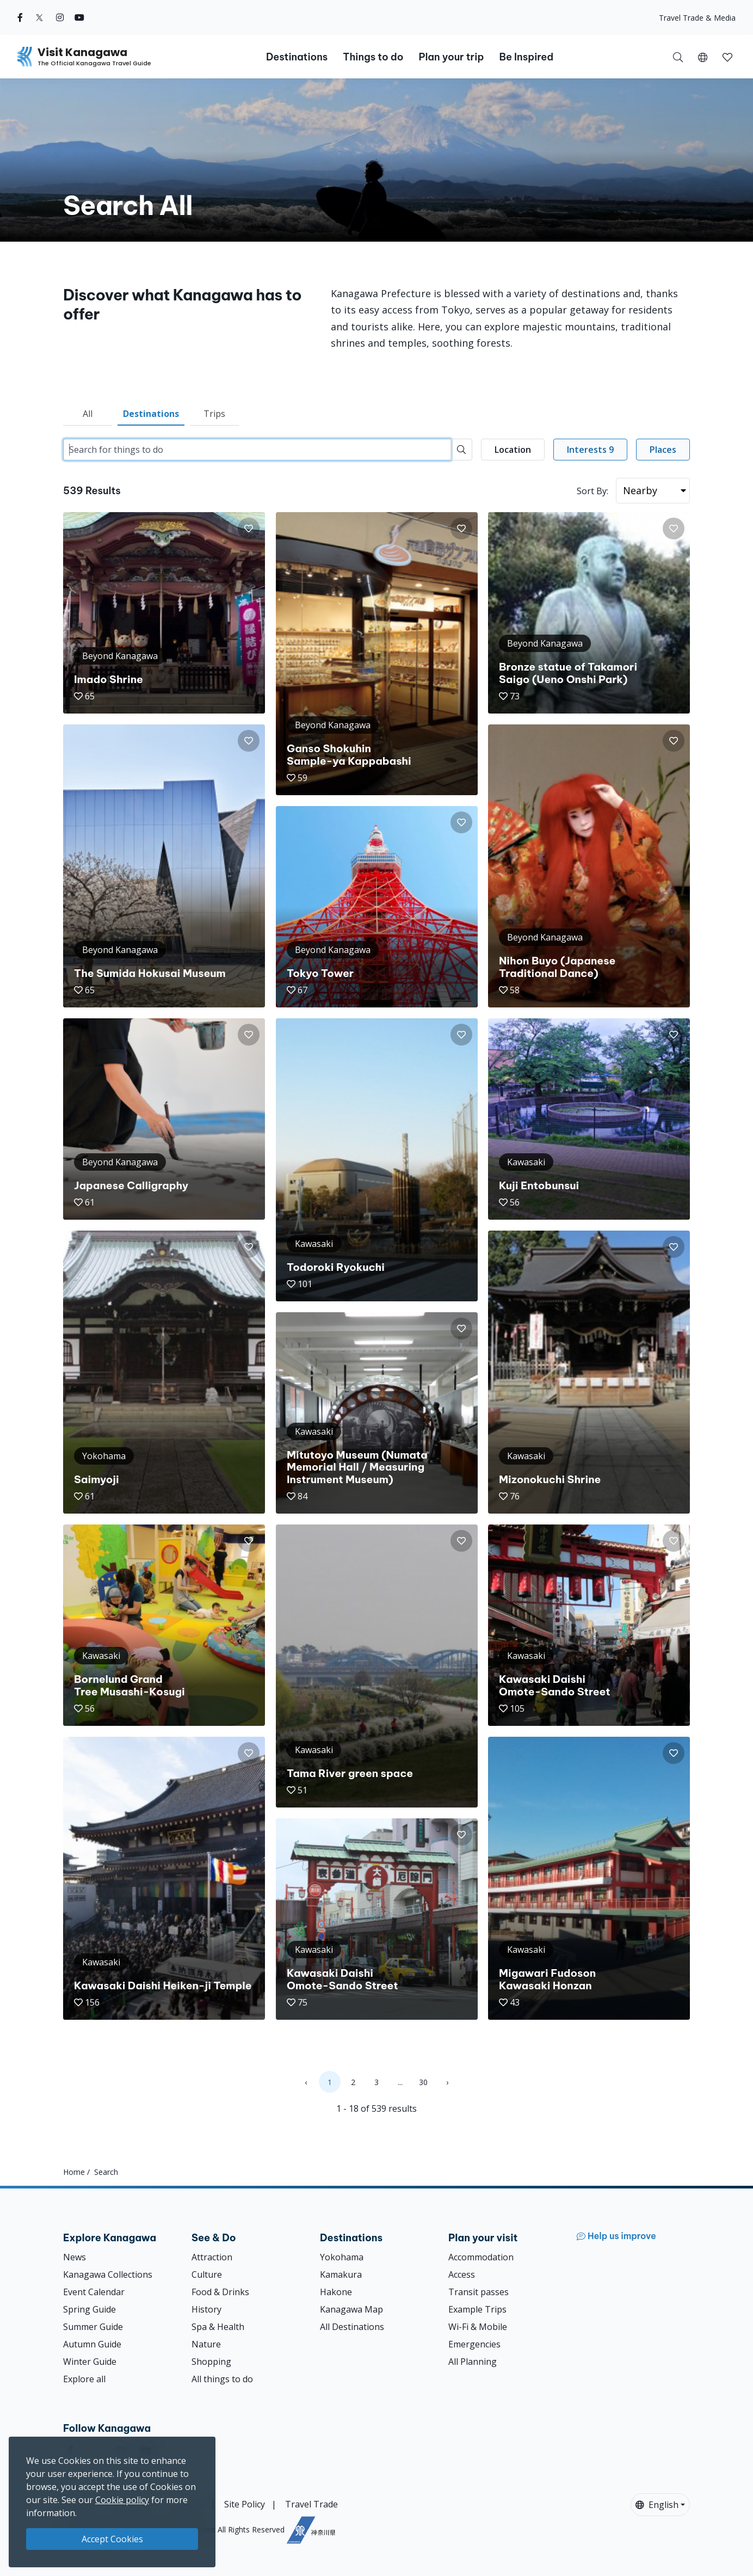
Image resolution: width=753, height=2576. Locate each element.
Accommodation (481, 2257)
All (87, 414)
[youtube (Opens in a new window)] (79, 17)
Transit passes (478, 2292)
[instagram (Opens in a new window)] (60, 17)
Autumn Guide (92, 2344)
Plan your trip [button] (451, 57)
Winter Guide (89, 2362)
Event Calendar (94, 2292)
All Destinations (352, 2327)
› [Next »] (447, 2082)
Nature (206, 2344)
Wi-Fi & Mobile (477, 2327)
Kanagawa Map (351, 2309)
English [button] (656, 2505)
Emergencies (474, 2344)
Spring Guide (89, 2309)
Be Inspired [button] (526, 57)
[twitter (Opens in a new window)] (39, 17)
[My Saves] (727, 56)
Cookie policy (122, 2500)
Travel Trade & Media (697, 18)
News (74, 2257)
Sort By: (592, 491)
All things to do (222, 2379)
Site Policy (244, 2504)
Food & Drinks (220, 2292)
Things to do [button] (373, 57)
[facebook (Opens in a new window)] (20, 17)
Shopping (211, 2362)
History (206, 2309)
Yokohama (341, 2257)
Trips (214, 414)
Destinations (151, 414)
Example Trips (477, 2309)
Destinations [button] (297, 57)
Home (74, 2172)
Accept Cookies (112, 2539)
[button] (702, 56)
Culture (207, 2274)
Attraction (212, 2257)
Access (461, 2274)
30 (423, 2082)
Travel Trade (311, 2504)
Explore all (84, 2379)
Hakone (336, 2292)
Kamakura (341, 2274)
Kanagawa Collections (107, 2274)
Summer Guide (93, 2327)
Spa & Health (218, 2327)
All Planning (472, 2362)
